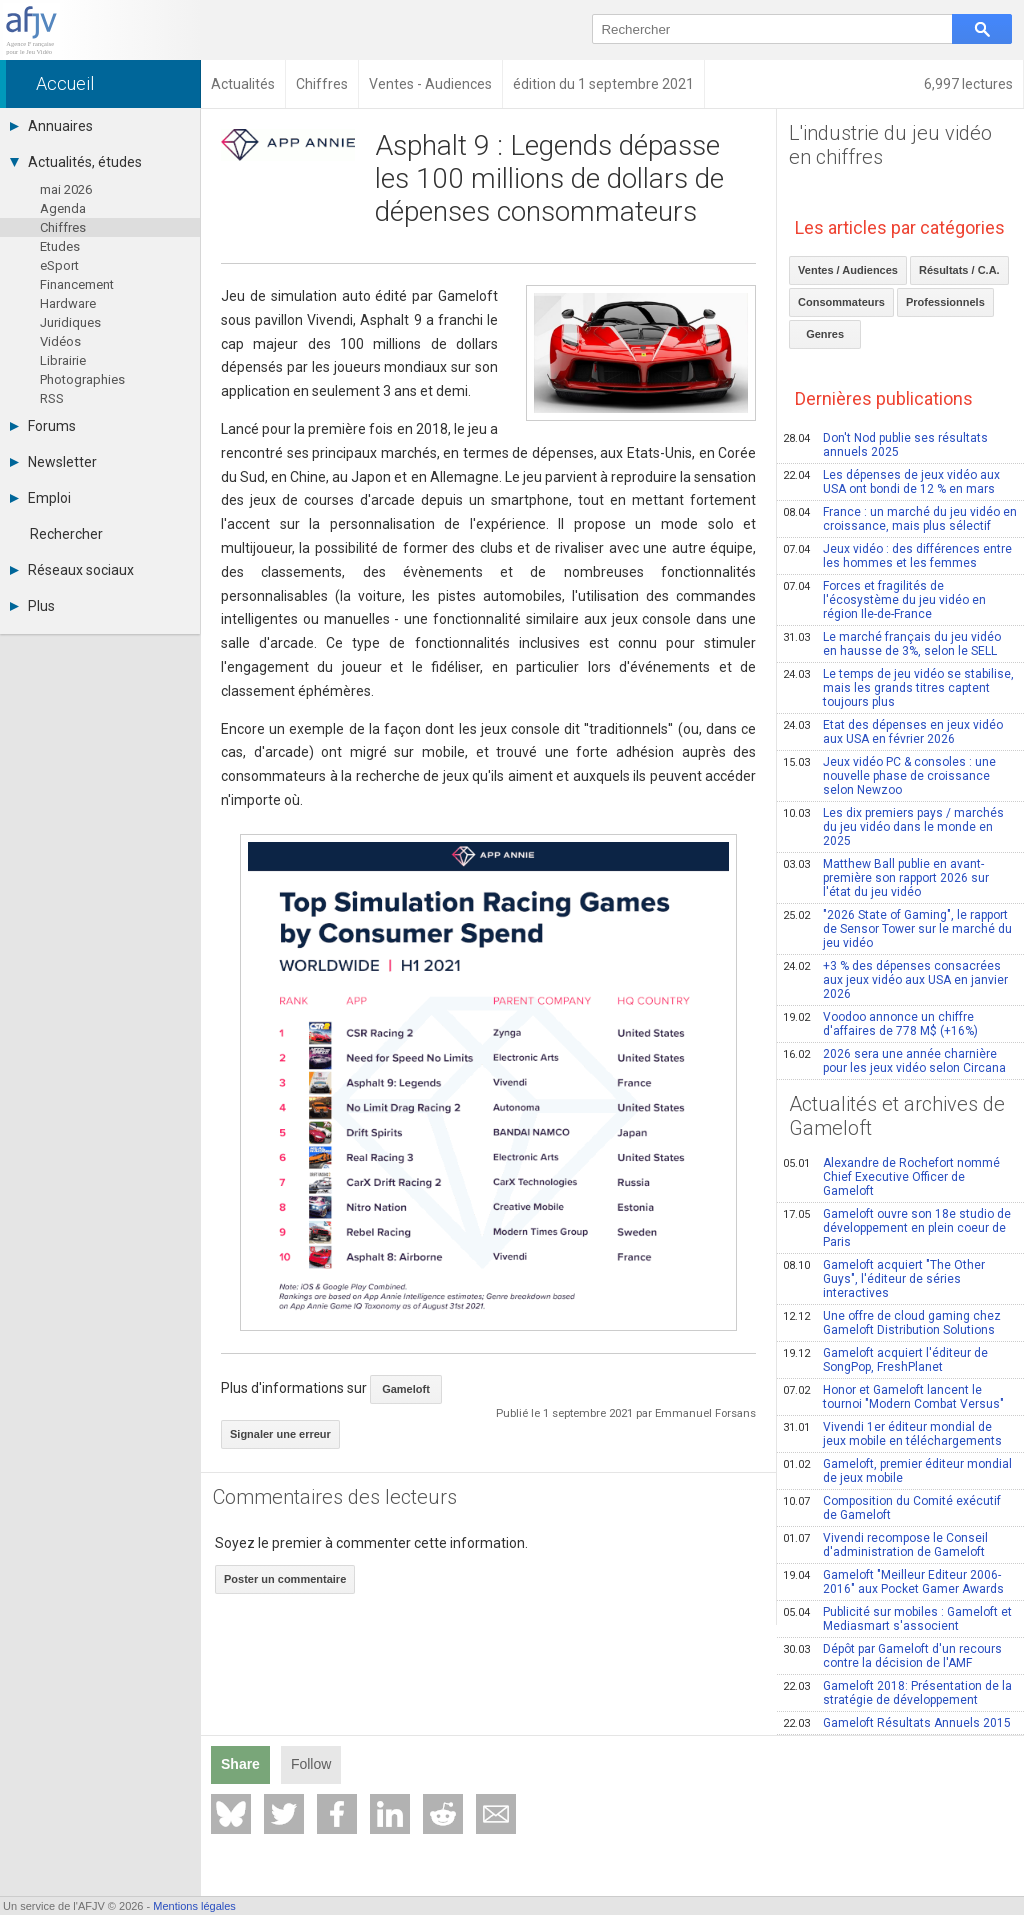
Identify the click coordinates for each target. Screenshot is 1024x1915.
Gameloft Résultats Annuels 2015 (897, 1723)
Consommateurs (841, 302)
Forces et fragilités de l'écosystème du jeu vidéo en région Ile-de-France (884, 600)
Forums (43, 426)
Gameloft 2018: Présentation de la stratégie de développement (897, 1693)
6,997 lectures (968, 84)
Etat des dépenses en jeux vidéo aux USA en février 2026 (893, 732)
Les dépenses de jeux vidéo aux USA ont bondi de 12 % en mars (891, 482)
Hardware (68, 303)
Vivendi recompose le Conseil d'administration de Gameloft (885, 1545)
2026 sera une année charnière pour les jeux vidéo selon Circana (894, 1061)
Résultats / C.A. (959, 270)
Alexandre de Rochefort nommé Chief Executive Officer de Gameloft (891, 1177)
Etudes (60, 246)
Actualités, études (76, 162)
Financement (77, 284)
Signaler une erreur (280, 1434)
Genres (825, 334)
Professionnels (945, 302)
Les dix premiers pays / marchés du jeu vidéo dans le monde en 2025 (893, 827)
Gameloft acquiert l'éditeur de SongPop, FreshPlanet (885, 1360)
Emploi (40, 498)
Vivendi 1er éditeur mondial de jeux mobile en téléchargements (892, 1434)
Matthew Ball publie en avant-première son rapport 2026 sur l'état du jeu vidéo (886, 878)
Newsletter (53, 462)
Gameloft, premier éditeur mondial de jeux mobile (897, 1471)
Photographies (82, 379)
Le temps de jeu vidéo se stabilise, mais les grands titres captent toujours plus (898, 688)
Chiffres (63, 227)
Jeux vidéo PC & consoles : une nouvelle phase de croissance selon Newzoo (889, 776)
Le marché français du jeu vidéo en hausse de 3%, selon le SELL (892, 644)
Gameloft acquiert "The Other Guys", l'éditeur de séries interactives (884, 1279)
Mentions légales (194, 1906)
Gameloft (406, 1389)
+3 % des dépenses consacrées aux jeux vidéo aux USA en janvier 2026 (895, 980)
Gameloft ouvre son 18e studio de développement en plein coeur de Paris (897, 1228)
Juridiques (70, 322)
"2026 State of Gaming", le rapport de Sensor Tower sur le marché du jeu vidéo (897, 929)
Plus (32, 606)
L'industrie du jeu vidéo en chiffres (890, 145)
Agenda (63, 208)
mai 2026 (66, 189)
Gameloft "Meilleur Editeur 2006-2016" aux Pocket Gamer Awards (893, 1582)
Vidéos (60, 341)
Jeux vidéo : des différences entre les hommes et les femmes (897, 556)
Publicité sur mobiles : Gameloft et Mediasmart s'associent (897, 1619)
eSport (59, 265)
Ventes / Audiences (848, 270)
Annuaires (51, 126)
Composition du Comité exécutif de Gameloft (892, 1508)
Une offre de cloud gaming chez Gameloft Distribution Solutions (892, 1323)
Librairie (63, 360)
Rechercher (66, 534)
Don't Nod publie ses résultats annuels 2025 (885, 445)
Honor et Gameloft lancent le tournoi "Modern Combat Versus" (893, 1397)
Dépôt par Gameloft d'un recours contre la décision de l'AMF (892, 1656)
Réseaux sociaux (72, 570)
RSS (52, 398)
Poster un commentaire (285, 1579)
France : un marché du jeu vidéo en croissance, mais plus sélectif (900, 519)
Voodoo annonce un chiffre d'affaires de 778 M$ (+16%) (880, 1024)
